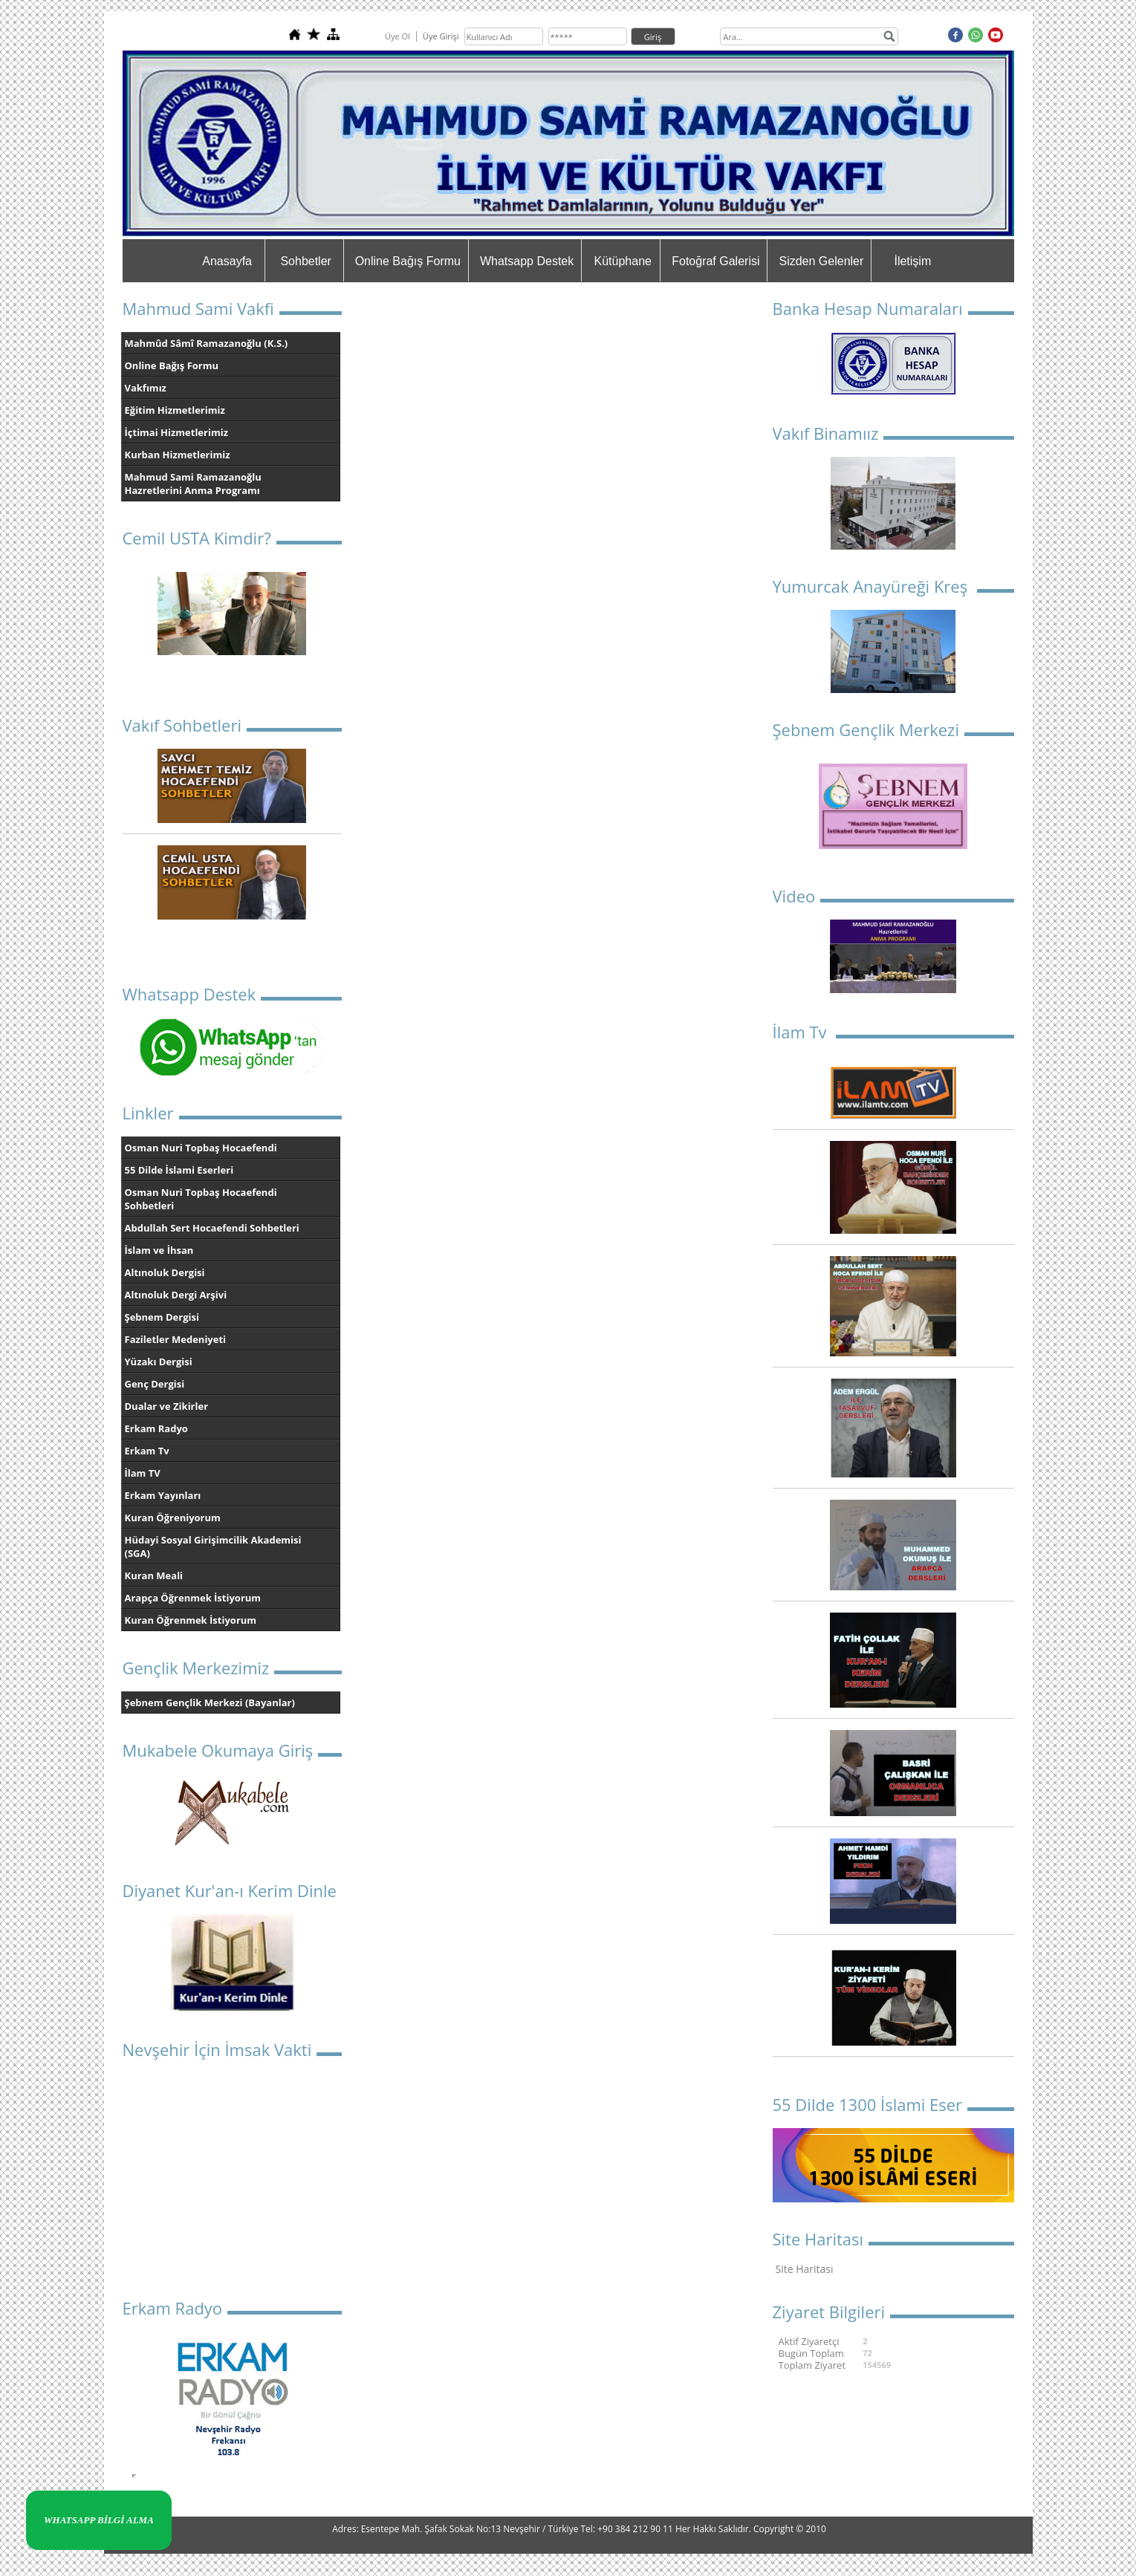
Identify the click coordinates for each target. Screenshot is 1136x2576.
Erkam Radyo (156, 1428)
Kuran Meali (154, 1575)
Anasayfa (227, 261)
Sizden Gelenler (821, 261)
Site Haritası (805, 2269)
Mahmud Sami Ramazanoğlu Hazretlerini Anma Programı (193, 483)
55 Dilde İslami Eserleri (179, 1170)
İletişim (912, 261)
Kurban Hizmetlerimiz (177, 454)
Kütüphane (623, 261)
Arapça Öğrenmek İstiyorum (193, 1597)
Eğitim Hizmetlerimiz (175, 410)
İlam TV (142, 1473)
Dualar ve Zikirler (167, 1406)
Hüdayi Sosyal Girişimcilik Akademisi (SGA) (213, 1546)
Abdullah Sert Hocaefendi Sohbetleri (212, 1228)
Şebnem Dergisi (162, 1317)
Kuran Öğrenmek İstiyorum (191, 1620)
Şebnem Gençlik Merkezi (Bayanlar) (210, 1702)
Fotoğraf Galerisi (715, 261)
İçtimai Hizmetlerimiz (177, 432)
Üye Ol (397, 36)
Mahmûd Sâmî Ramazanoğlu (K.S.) (206, 343)
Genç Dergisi (155, 1384)
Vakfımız (145, 387)
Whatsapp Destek (527, 261)
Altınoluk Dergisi (165, 1272)
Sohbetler (305, 261)
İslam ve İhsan (159, 1250)
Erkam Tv (147, 1450)
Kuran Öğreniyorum (173, 1517)
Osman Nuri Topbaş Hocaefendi (201, 1147)
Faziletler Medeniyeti (176, 1339)
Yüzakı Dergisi (158, 1361)
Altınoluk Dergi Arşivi (176, 1294)
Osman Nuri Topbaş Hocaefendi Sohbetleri (201, 1198)
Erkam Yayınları (163, 1495)
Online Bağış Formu (408, 261)
